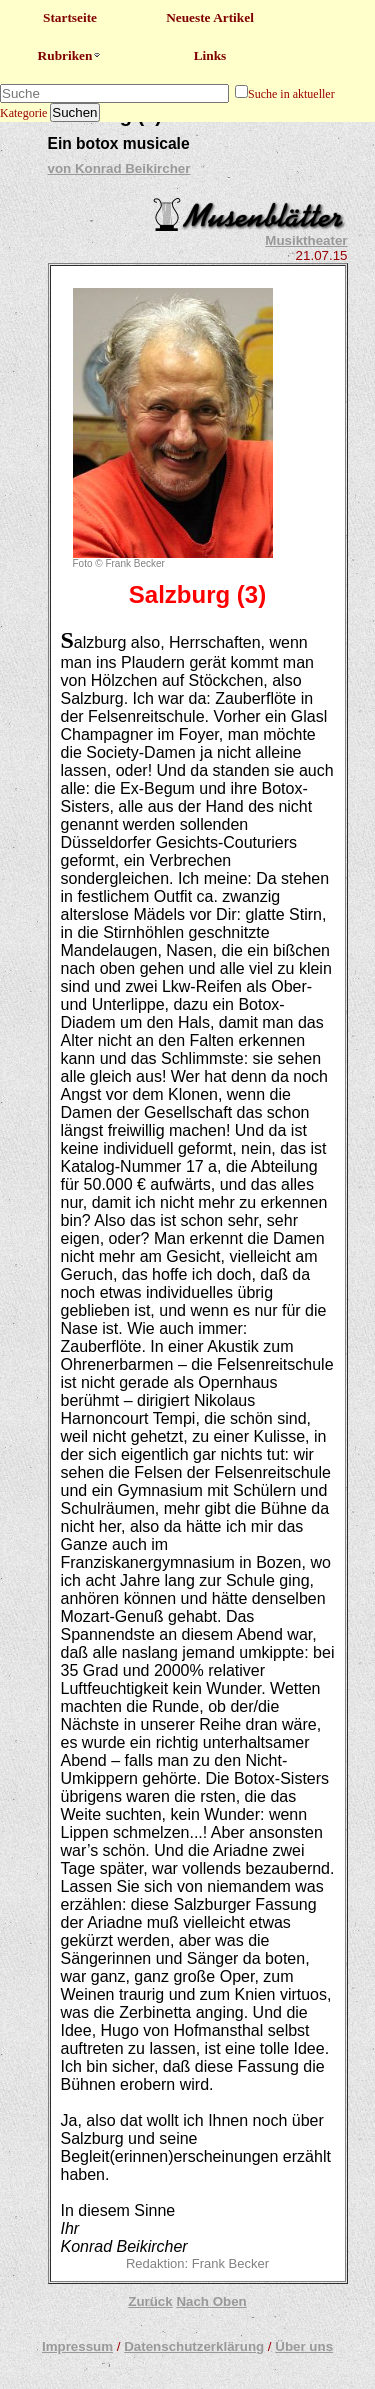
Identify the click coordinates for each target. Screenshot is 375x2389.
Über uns (304, 2346)
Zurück (150, 2301)
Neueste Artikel (210, 17)
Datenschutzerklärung (194, 2346)
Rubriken (70, 55)
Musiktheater (306, 240)
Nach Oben (211, 2301)
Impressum (77, 2346)
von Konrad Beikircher (119, 168)
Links (210, 55)
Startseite (70, 17)
